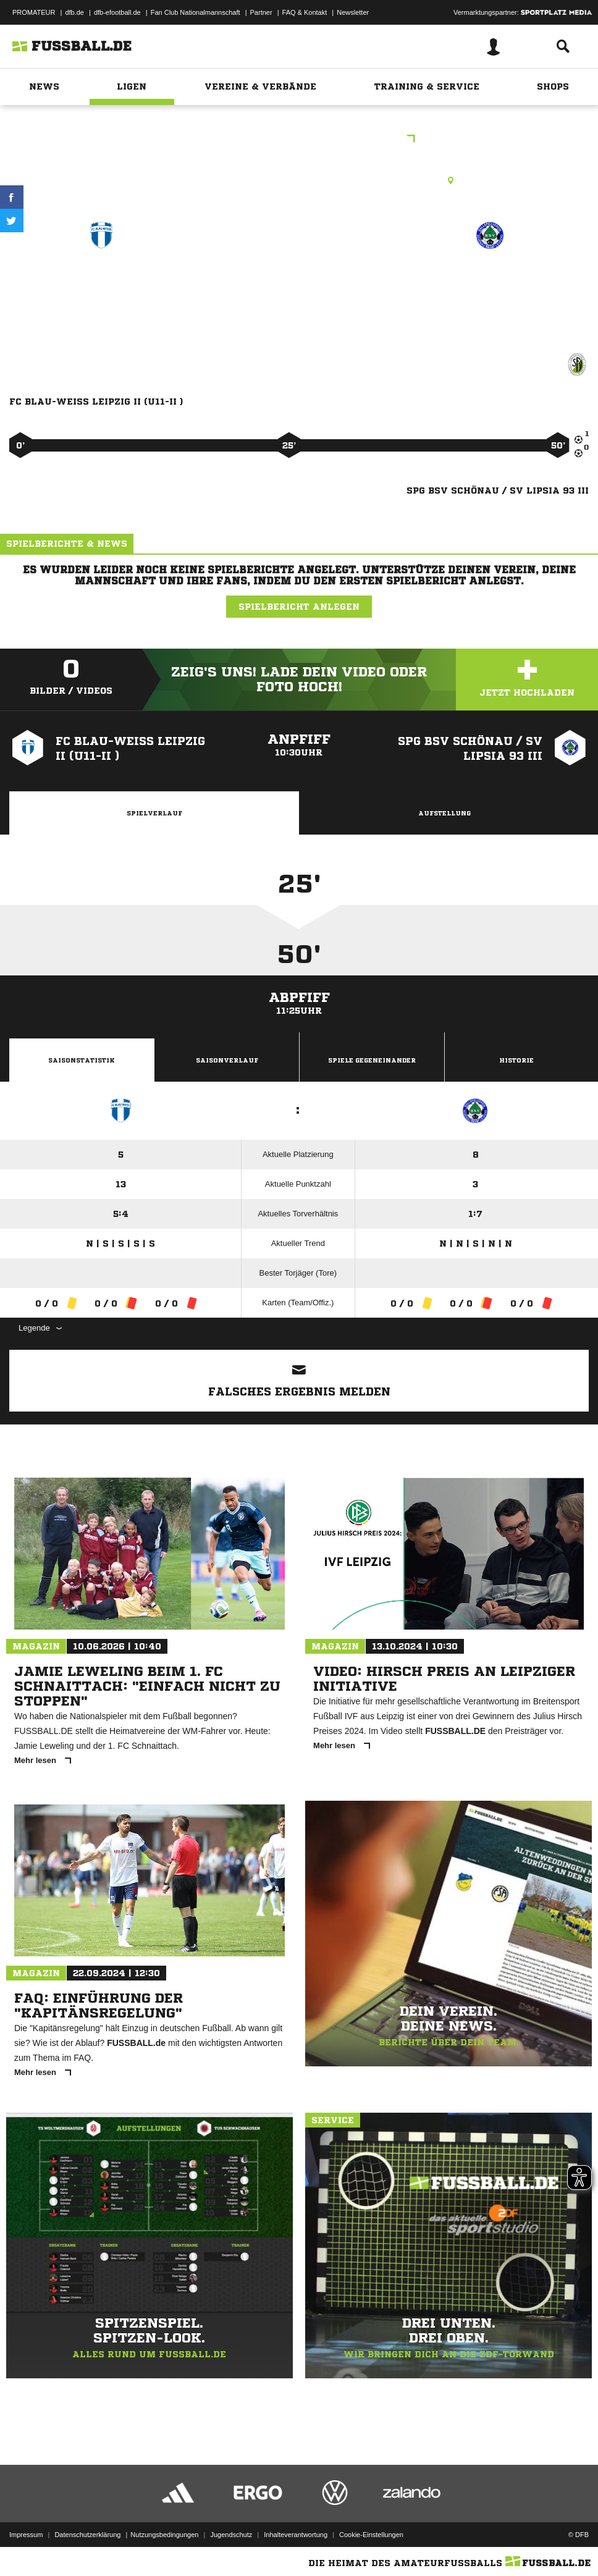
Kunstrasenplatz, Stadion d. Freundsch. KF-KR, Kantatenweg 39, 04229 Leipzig (298, 180)
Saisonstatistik (81, 1060)
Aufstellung (444, 813)
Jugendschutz (231, 2534)
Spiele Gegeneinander (372, 1060)
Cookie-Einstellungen (371, 2534)
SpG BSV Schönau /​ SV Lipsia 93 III (490, 287)
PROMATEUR (33, 12)
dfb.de (74, 12)
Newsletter (353, 12)
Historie (516, 1060)
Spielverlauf (154, 813)
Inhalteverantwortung (295, 2534)
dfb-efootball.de (117, 12)
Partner (261, 12)
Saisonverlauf (227, 1060)
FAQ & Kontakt (304, 12)
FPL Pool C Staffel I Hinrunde (299, 139)
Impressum (26, 2534)
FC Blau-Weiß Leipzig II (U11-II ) (101, 287)
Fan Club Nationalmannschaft (195, 12)
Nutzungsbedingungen (164, 2534)
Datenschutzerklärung (87, 2534)
